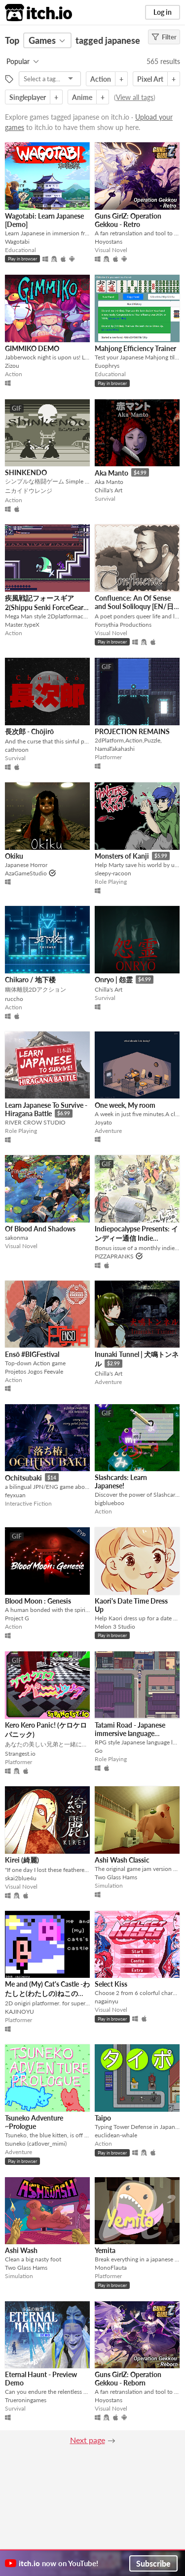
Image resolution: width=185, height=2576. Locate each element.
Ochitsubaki (23, 1478)
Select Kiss (111, 1984)
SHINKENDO (26, 472)
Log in (162, 12)
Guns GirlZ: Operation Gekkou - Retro (128, 220)
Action (100, 79)
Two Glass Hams (116, 1877)
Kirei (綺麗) (22, 1860)
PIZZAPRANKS (114, 1256)
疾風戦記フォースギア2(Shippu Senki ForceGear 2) (44, 607)
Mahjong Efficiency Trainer (135, 348)
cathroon (17, 749)
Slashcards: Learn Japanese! (121, 1481)
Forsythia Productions (123, 624)
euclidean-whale (116, 2135)
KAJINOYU (19, 2011)
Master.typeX (22, 624)
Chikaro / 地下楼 (30, 979)
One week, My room (125, 1105)
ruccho (14, 998)
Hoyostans (108, 241)
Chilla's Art (108, 490)
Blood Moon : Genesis (38, 1601)
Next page (87, 2440)
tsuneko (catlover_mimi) (36, 2143)
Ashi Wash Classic (122, 1860)
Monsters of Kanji (122, 856)
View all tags (134, 97)
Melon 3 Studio (115, 1626)
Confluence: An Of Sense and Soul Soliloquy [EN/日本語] (134, 607)
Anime (82, 97)
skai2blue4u (21, 1878)
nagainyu (106, 2001)
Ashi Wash (21, 2250)
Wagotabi (17, 241)
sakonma (16, 1237)
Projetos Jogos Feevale (34, 1371)
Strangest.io (20, 1753)
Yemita (105, 2250)
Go (99, 1750)
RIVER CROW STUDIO (35, 1122)
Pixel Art (150, 79)
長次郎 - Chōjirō (29, 731)
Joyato (103, 1122)
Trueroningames (25, 2400)
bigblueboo (109, 1503)
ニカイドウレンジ (28, 490)
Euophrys (107, 365)
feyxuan (15, 1495)
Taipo (103, 2118)
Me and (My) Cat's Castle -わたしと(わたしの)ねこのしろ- (47, 1993)
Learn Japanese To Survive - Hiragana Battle (46, 1109)
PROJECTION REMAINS (132, 731)
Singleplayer (27, 97)
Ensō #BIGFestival (32, 1354)
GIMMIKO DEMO (32, 348)
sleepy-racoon (113, 873)
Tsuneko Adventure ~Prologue (34, 2122)
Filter (164, 37)
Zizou (12, 365)
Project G (17, 1618)
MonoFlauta (111, 2267)
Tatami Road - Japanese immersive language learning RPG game (130, 1733)
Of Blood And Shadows (40, 1228)
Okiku (14, 856)
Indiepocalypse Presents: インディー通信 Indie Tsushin (136, 1238)
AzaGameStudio (26, 873)
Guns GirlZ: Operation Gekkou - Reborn (128, 2378)
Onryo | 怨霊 (114, 979)
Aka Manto (111, 473)
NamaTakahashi (115, 748)
